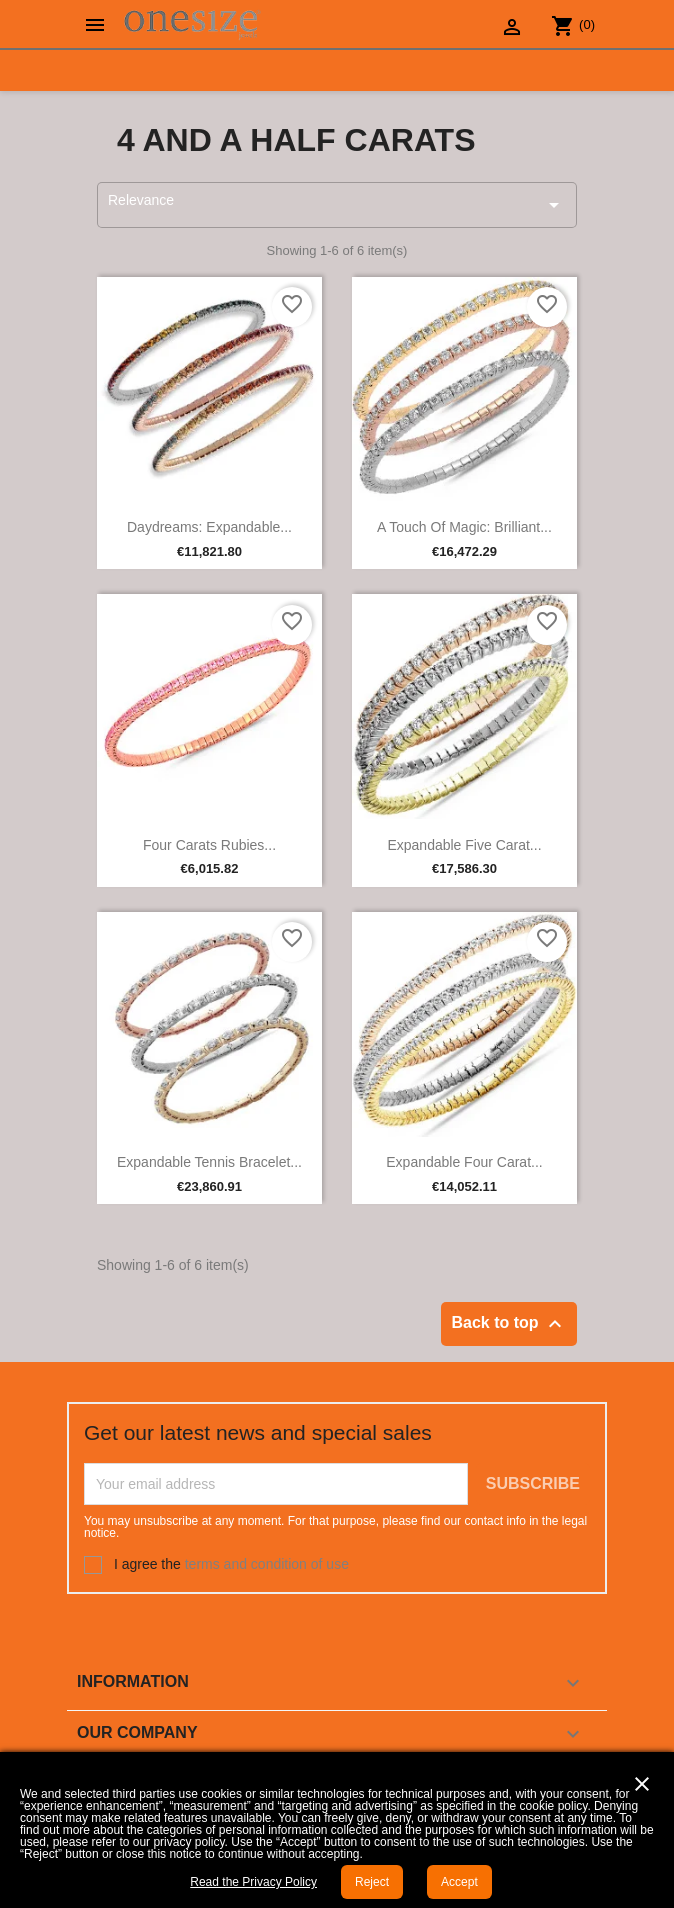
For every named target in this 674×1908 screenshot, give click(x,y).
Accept (459, 1882)
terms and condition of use (267, 1563)
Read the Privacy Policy (253, 1882)
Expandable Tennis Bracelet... (209, 1162)
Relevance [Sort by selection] (337, 204)
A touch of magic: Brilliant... (464, 527)
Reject (372, 1882)
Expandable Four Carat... (464, 1162)
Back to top (509, 1324)
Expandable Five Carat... (464, 845)
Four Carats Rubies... (209, 845)
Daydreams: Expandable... (209, 527)
